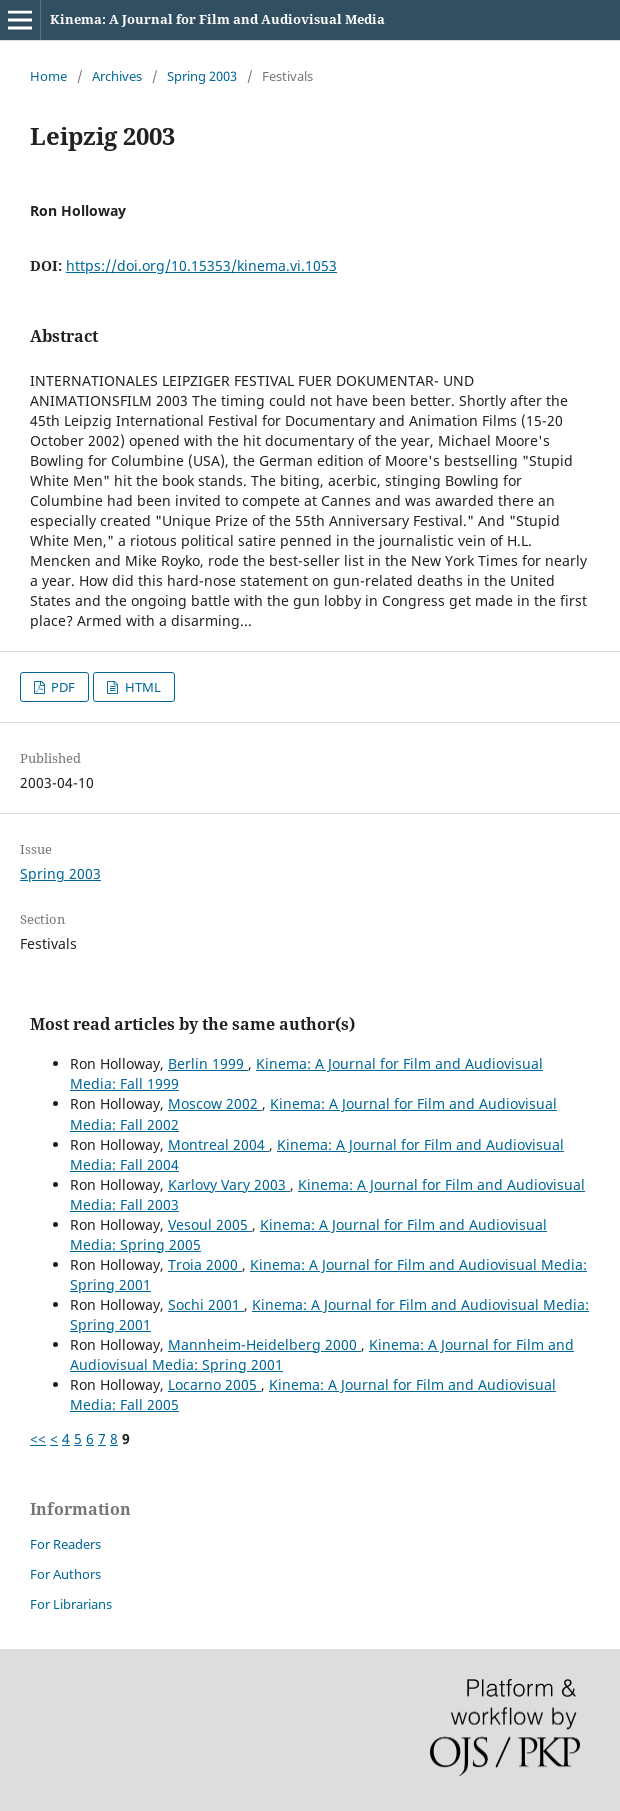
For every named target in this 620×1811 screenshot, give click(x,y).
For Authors (65, 1574)
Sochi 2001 (206, 1304)
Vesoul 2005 (210, 1224)
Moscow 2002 (215, 1103)
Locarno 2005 (214, 1384)
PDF (61, 687)
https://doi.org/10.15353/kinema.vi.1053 (201, 265)
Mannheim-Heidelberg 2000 (264, 1344)
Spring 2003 (202, 76)
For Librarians (71, 1604)
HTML (141, 687)
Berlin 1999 (208, 1063)
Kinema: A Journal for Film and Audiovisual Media (217, 19)
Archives (117, 76)
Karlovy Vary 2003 (229, 1184)
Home (48, 76)
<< (38, 1438)
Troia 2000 (205, 1264)
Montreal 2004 (218, 1144)
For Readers (65, 1544)
